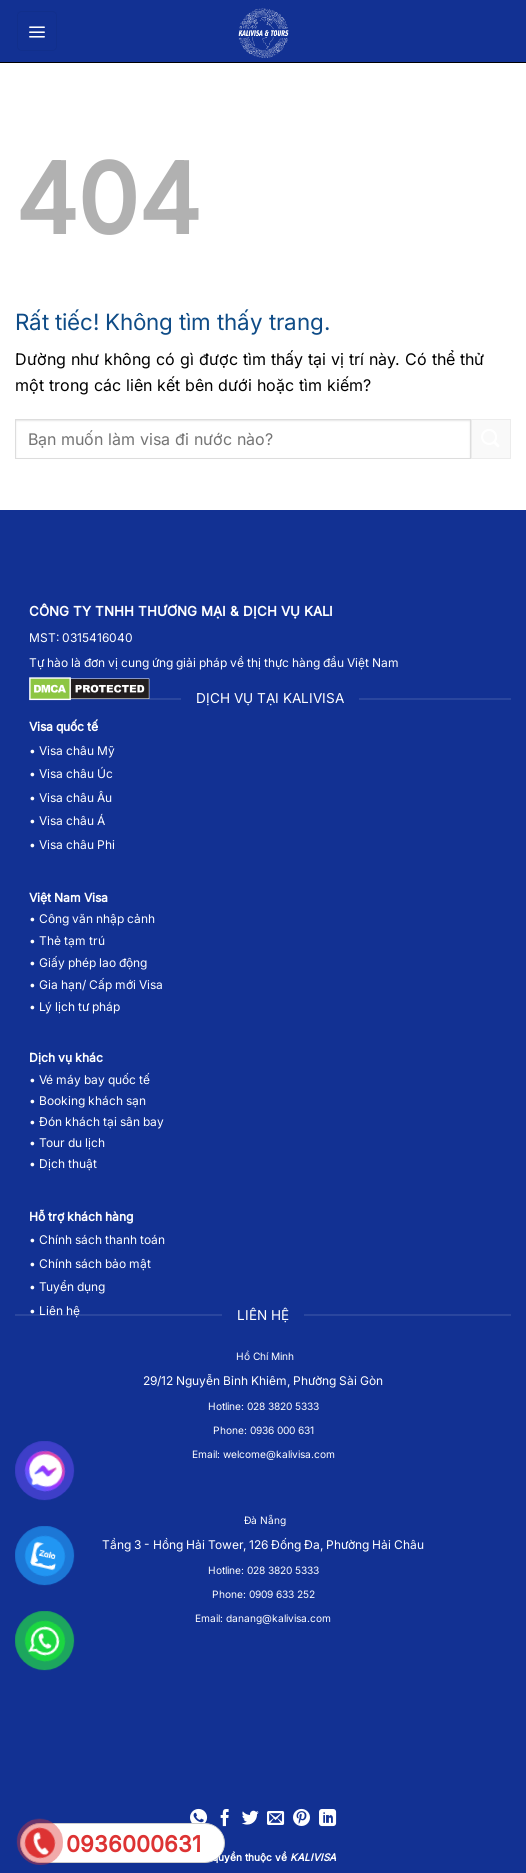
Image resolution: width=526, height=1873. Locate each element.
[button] (37, 31)
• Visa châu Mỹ (72, 750)
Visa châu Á (70, 820)
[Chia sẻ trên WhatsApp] (198, 1819)
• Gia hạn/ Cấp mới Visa (96, 984)
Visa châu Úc (76, 773)
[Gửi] (491, 438)
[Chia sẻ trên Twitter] (250, 1819)
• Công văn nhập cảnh (92, 918)
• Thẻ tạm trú (67, 940)
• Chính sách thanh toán (97, 1239)
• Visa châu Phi (73, 844)
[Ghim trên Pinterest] (301, 1819)
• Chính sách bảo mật (90, 1263)
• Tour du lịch (67, 1142)
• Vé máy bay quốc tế (91, 1079)
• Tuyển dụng (67, 1286)
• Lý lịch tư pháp (74, 1006)
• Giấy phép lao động (88, 962)
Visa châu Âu (75, 797)
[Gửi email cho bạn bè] (275, 1819)
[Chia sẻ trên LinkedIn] (326, 1819)
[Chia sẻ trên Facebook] (224, 1819)
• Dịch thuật (63, 1163)
